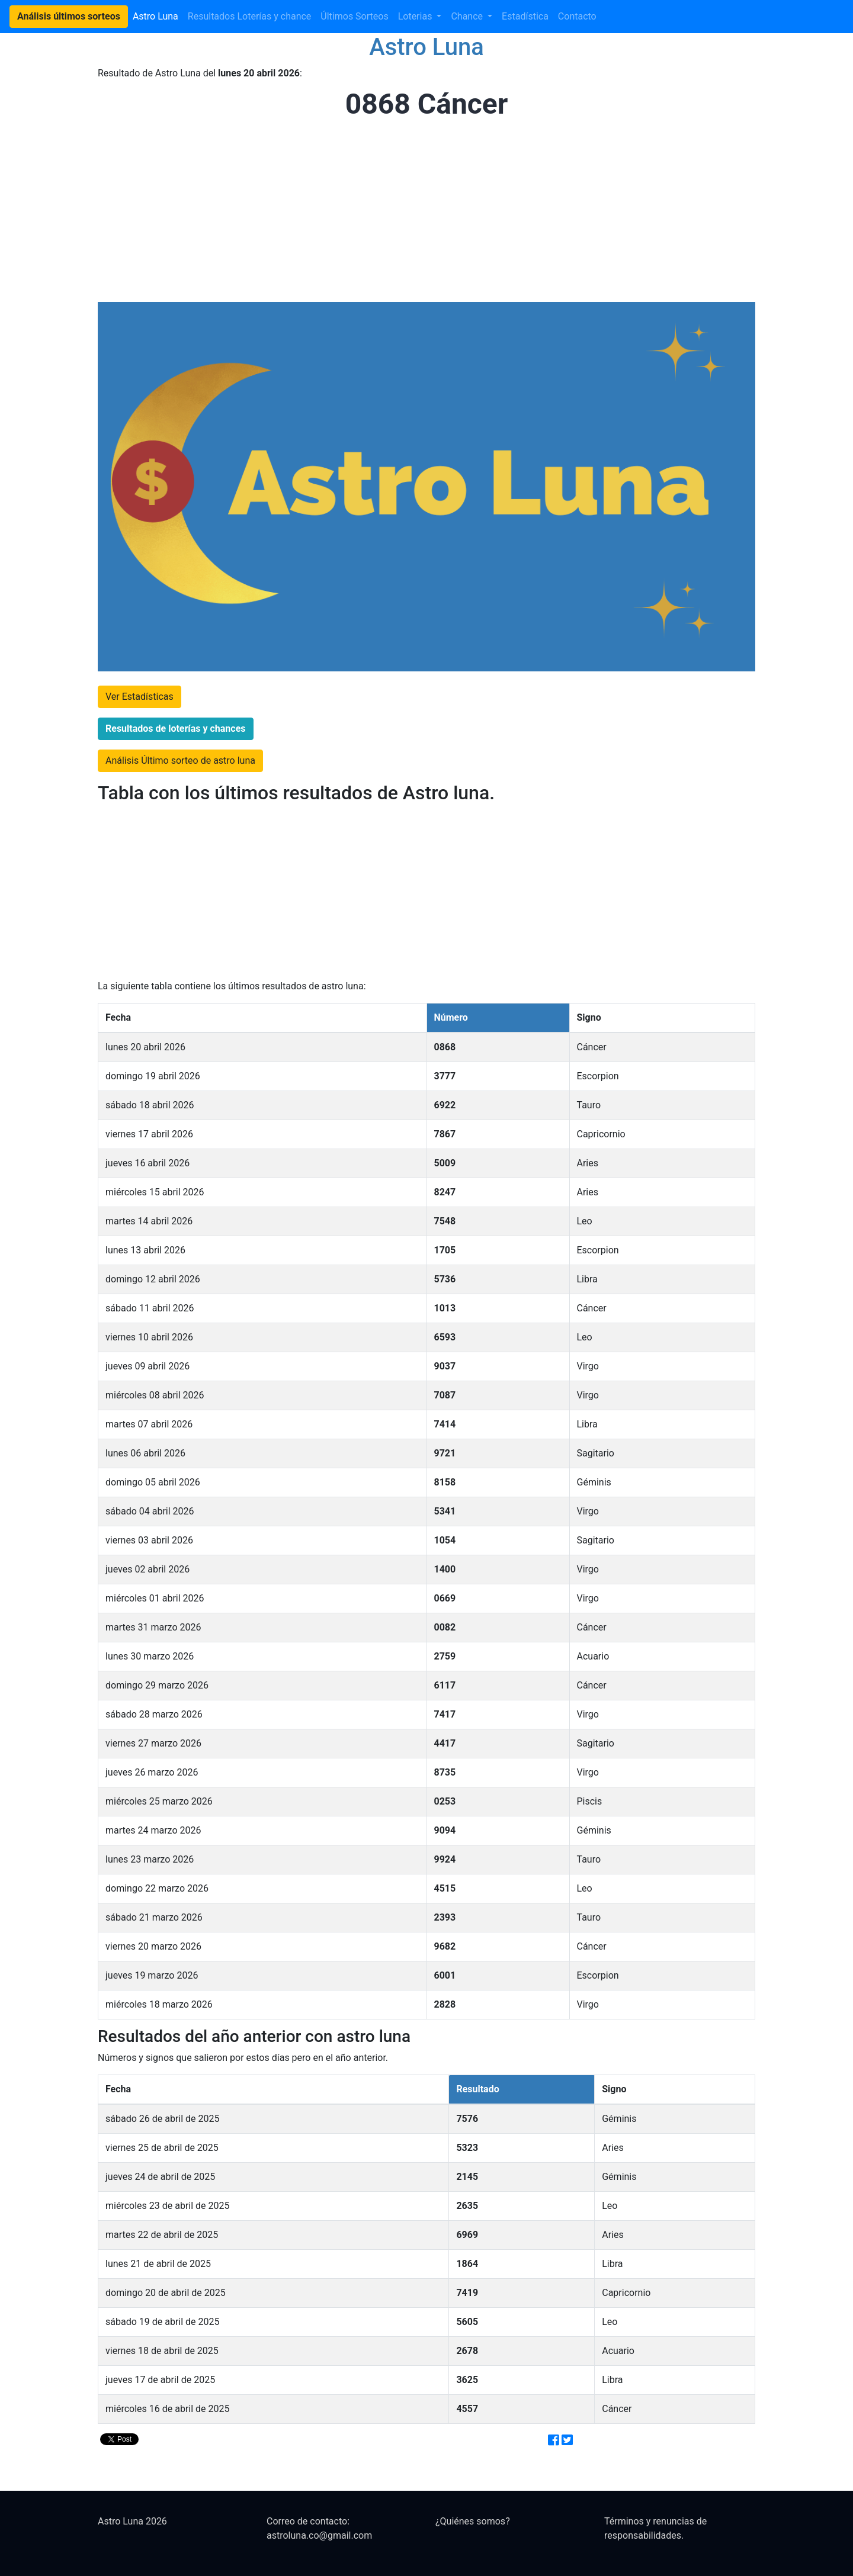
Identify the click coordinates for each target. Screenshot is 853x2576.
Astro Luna (155, 16)
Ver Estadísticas (139, 696)
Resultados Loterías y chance (250, 16)
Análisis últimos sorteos (68, 16)
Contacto (577, 16)
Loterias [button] (416, 16)
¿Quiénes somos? (472, 2521)
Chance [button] (468, 16)
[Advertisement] (423, 212)
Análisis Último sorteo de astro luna (180, 760)
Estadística (525, 16)
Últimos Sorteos (354, 16)
